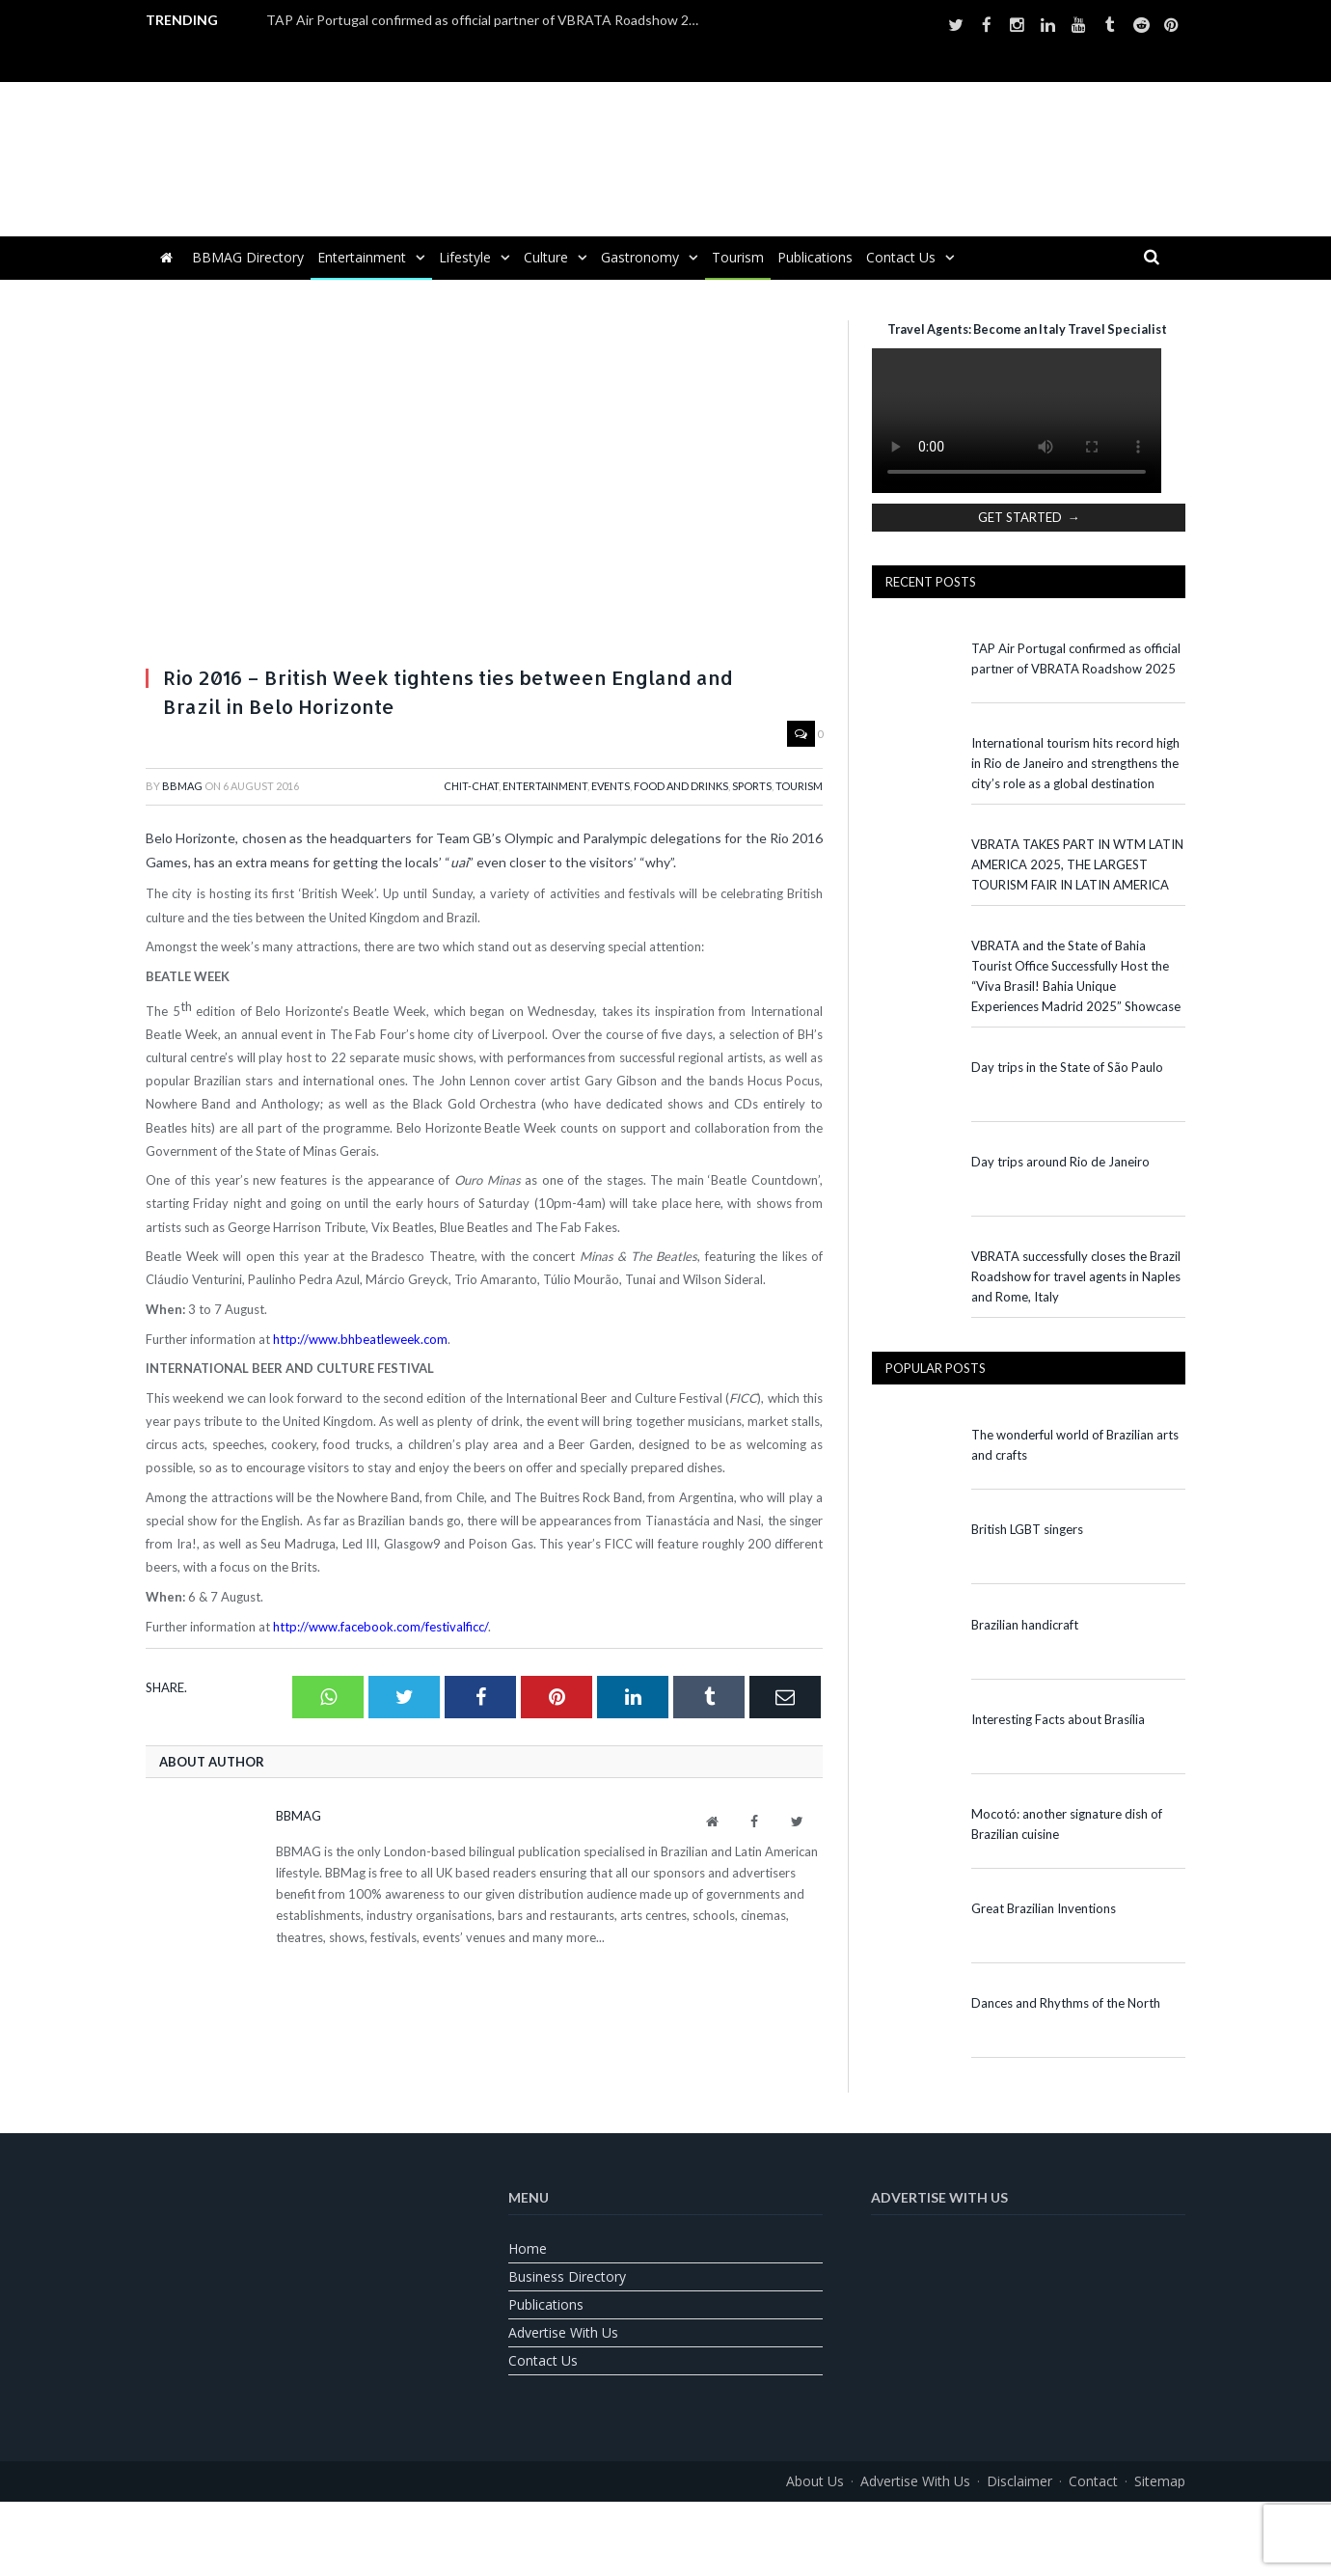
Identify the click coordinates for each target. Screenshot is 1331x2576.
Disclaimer (1019, 2481)
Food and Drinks (681, 786)
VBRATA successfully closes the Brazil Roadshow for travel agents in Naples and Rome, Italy (1076, 1276)
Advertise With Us (563, 2332)
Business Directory (567, 2276)
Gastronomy (640, 257)
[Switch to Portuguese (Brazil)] (665, 2524)
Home (527, 2248)
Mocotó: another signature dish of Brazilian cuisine (1066, 1824)
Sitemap (1159, 2481)
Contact (1093, 2481)
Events (610, 786)
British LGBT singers (1027, 1529)
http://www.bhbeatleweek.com (360, 1339)
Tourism (738, 257)
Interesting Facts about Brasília (1058, 1719)
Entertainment (361, 257)
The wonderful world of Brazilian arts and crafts (1075, 1445)
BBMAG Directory (248, 257)
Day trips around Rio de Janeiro (1060, 1161)
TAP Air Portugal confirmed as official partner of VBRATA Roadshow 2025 (488, 20)
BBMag (182, 786)
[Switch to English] (617, 2524)
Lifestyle (465, 257)
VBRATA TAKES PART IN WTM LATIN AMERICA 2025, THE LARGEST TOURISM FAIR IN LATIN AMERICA (1077, 864)
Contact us (901, 257)
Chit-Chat (471, 786)
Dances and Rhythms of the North (1065, 2003)
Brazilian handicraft (1024, 1624)
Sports (752, 786)
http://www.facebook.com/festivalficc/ (380, 1626)
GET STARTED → (1029, 517)
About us (815, 2481)
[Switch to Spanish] (714, 2524)
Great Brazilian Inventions (1043, 1908)
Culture (546, 257)
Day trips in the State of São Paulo (1067, 1067)
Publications (815, 257)
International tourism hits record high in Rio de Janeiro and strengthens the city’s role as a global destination (1075, 763)
